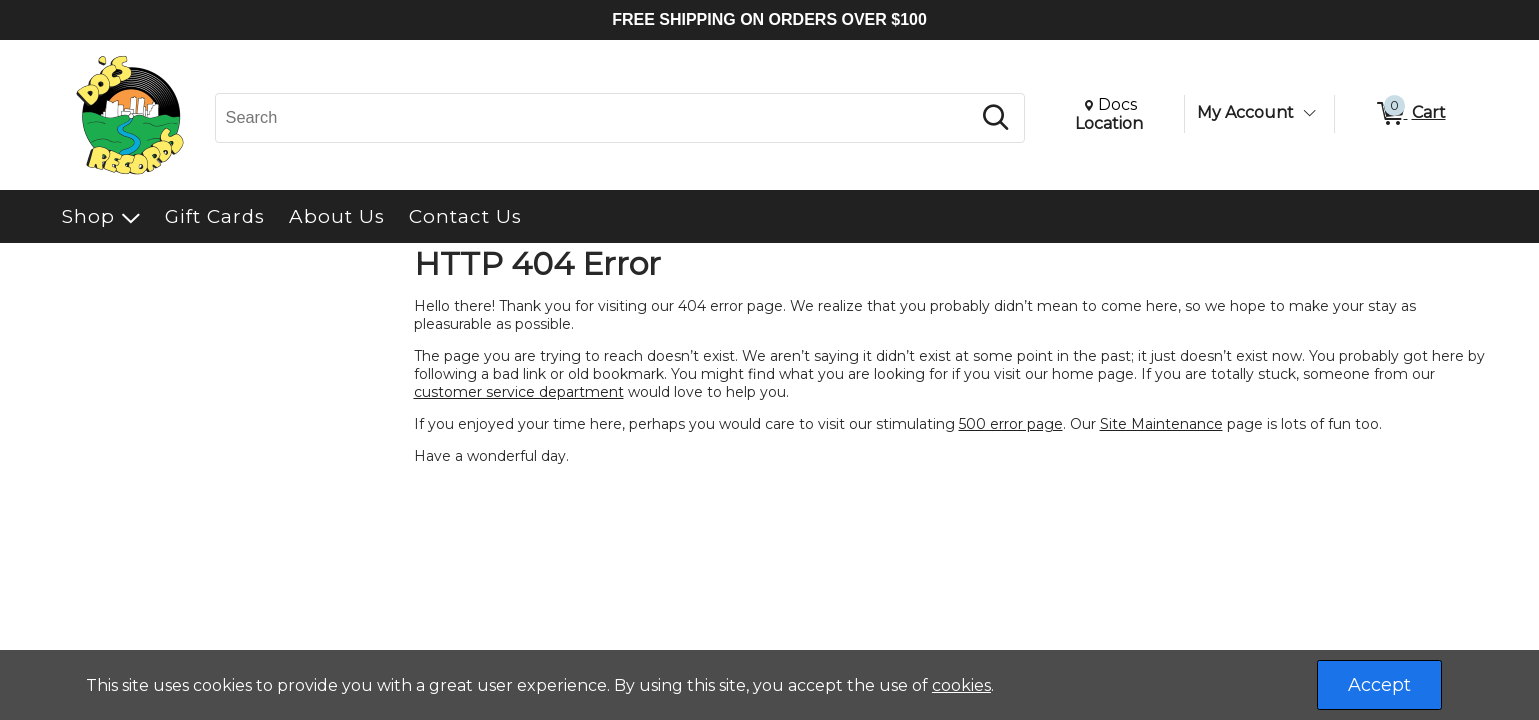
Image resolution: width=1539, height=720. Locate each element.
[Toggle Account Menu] (1310, 113)
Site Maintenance (1161, 424)
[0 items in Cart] (1410, 114)
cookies (961, 685)
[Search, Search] (596, 118)
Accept (1379, 685)
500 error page (1011, 424)
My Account (1245, 112)
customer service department (519, 392)
